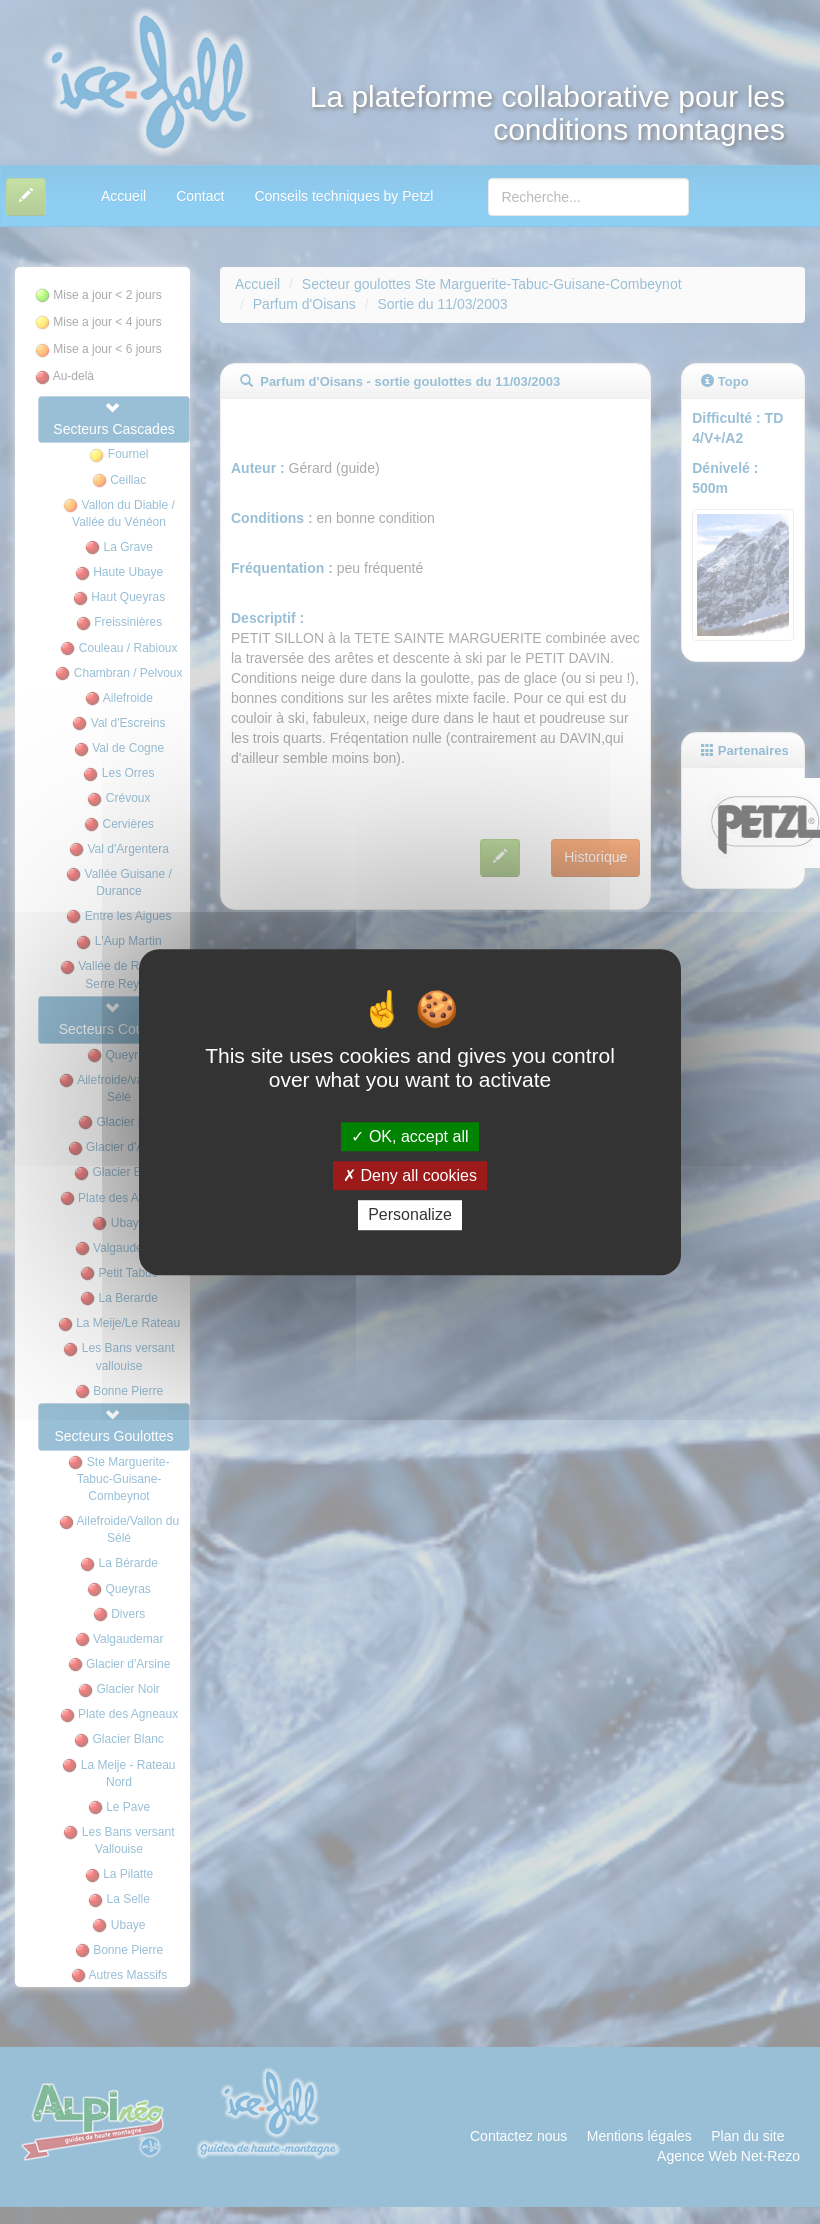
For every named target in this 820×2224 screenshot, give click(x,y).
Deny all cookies (410, 1175)
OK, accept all (409, 1136)
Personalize (410, 1215)
